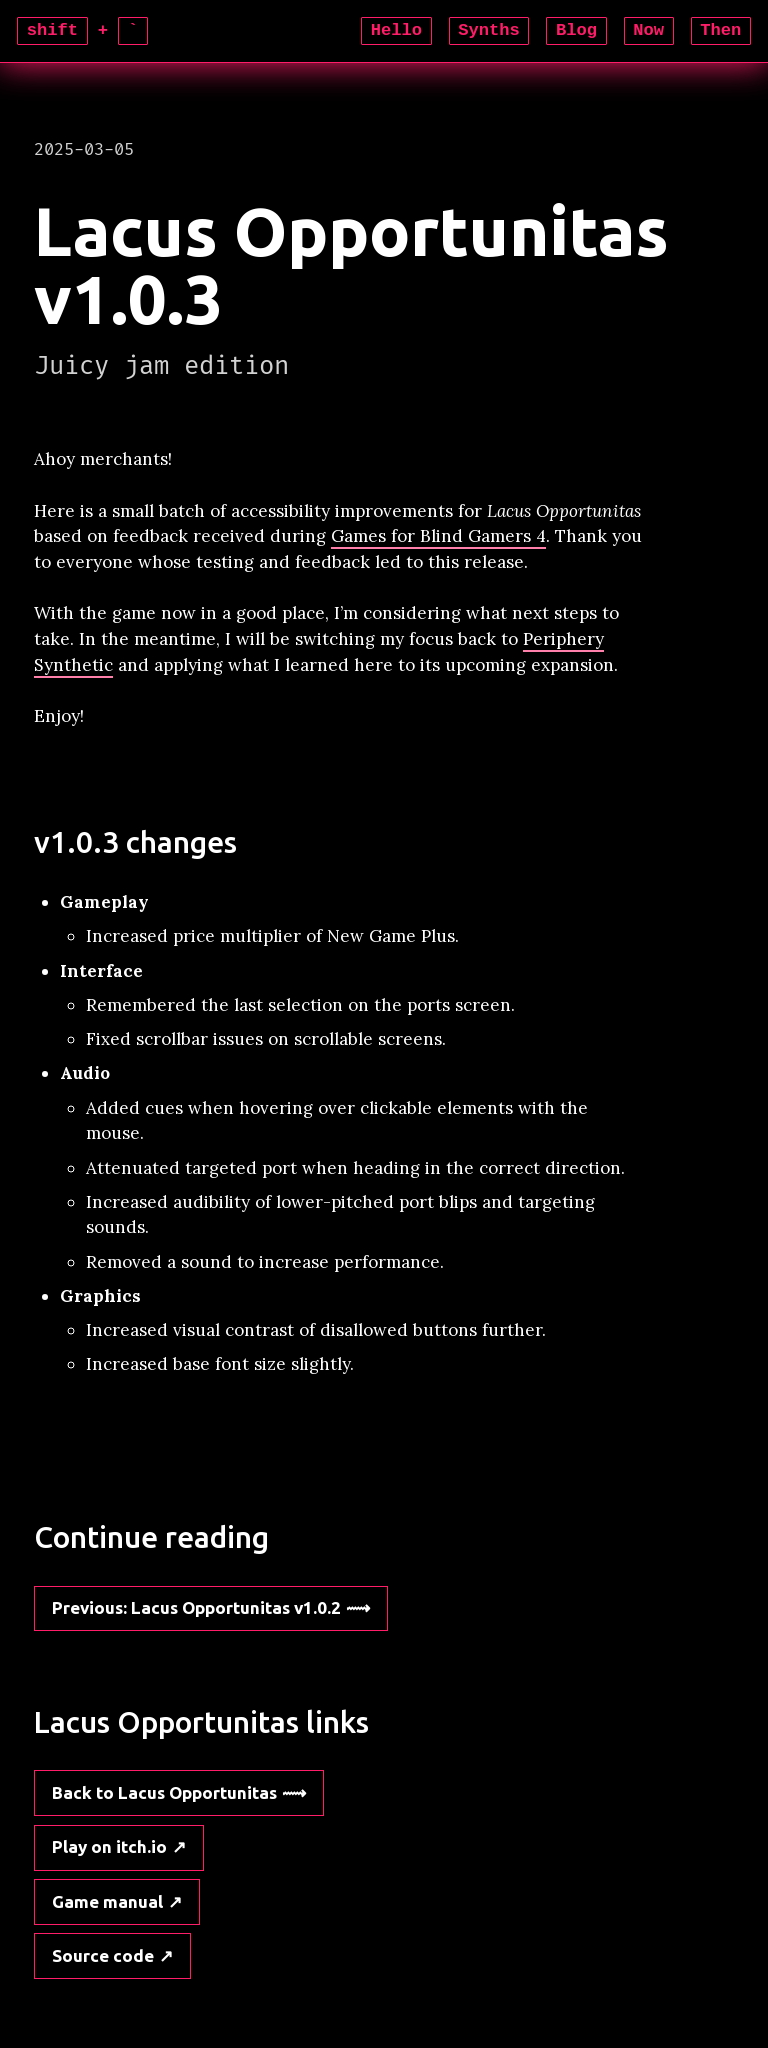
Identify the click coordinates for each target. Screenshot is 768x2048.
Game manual (107, 1901)
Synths (489, 30)
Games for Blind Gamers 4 (438, 536)
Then (720, 30)
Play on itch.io (109, 1846)
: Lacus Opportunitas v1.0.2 (196, 1607)
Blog (576, 30)
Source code (103, 1955)
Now (648, 30)
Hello (396, 30)
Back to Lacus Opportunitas (164, 1792)
